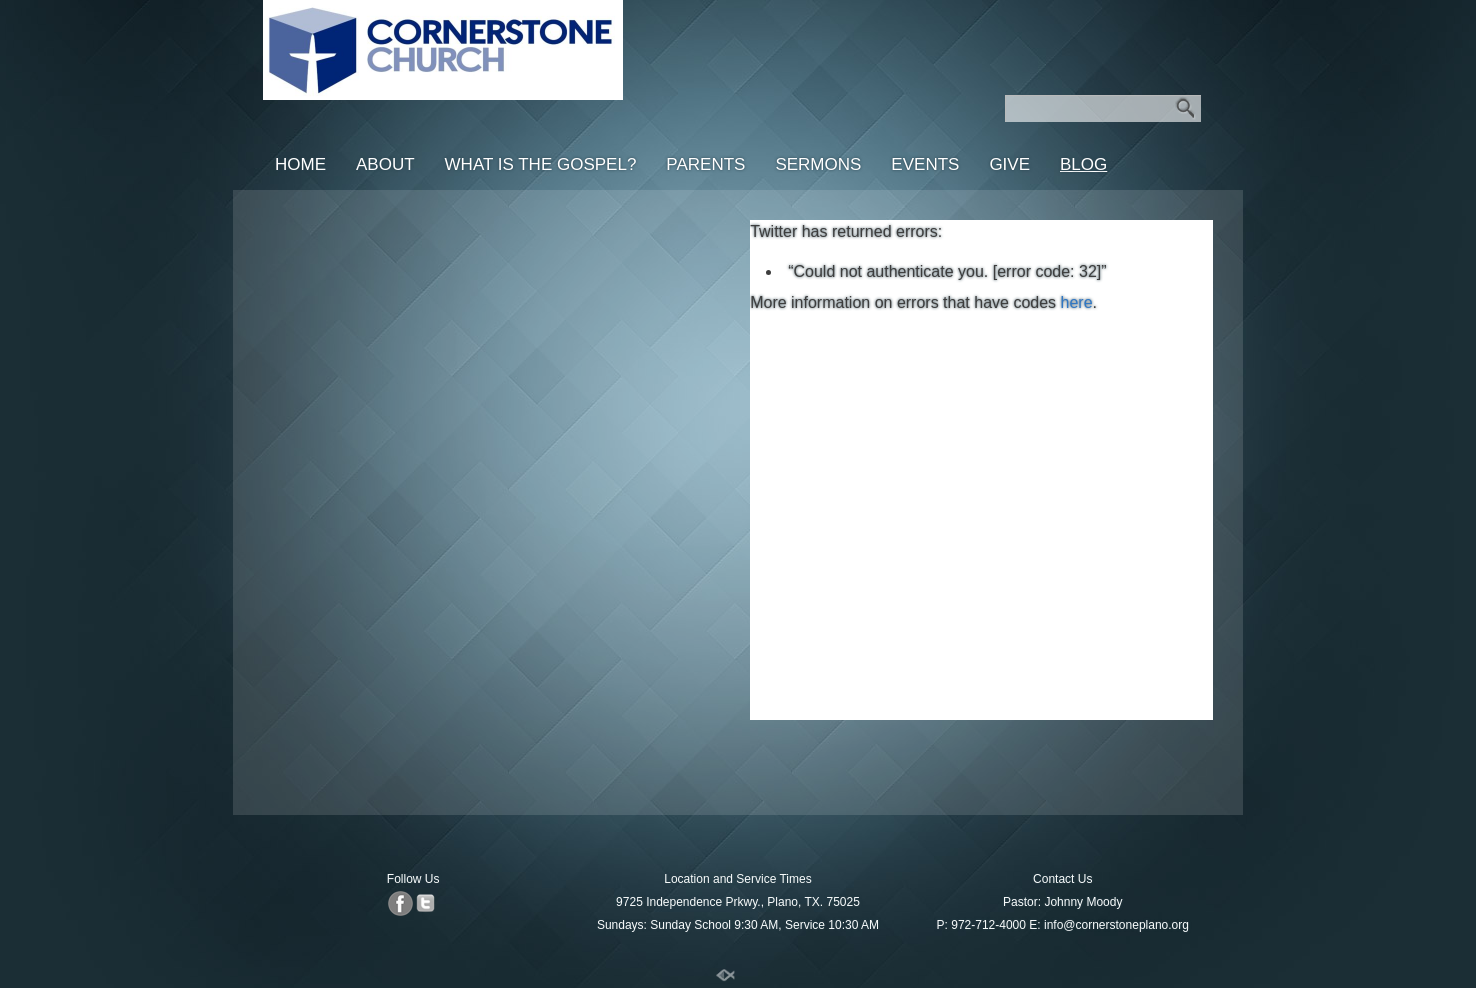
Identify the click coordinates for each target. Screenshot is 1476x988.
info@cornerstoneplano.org (1116, 925)
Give (1009, 164)
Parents (705, 164)
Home (300, 164)
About (385, 164)
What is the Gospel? (541, 164)
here (1077, 302)
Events (925, 164)
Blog (1083, 164)
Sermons (818, 164)
